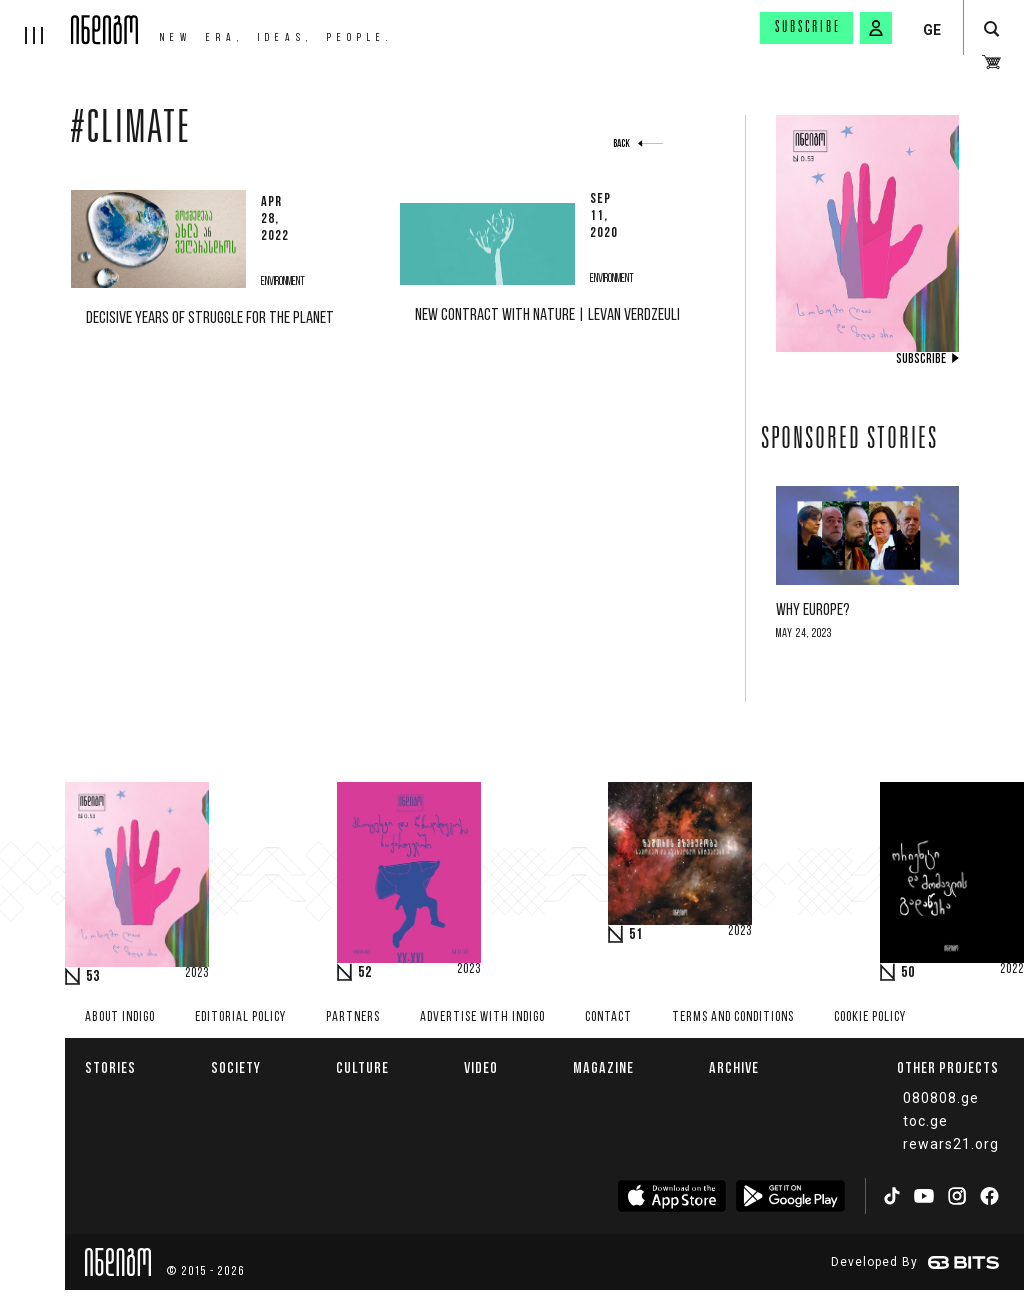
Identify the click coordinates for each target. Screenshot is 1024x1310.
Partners (353, 1017)
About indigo (120, 1017)
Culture (362, 1067)
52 (365, 973)
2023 (197, 974)
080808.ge (941, 1098)
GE (932, 30)
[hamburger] (35, 22)
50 (908, 973)
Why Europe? (813, 610)
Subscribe (808, 28)
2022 (1012, 970)
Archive (734, 1067)
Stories (110, 1067)
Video (481, 1067)
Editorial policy (240, 1017)
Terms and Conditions (733, 1017)
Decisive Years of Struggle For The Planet (210, 318)
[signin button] (876, 28)
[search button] (991, 29)
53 (93, 977)
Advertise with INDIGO (482, 1017)
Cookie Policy (870, 1017)
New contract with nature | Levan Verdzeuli (547, 315)
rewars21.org (951, 1144)
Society (236, 1067)
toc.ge (925, 1121)
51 (636, 935)
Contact (608, 1017)
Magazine (603, 1067)
